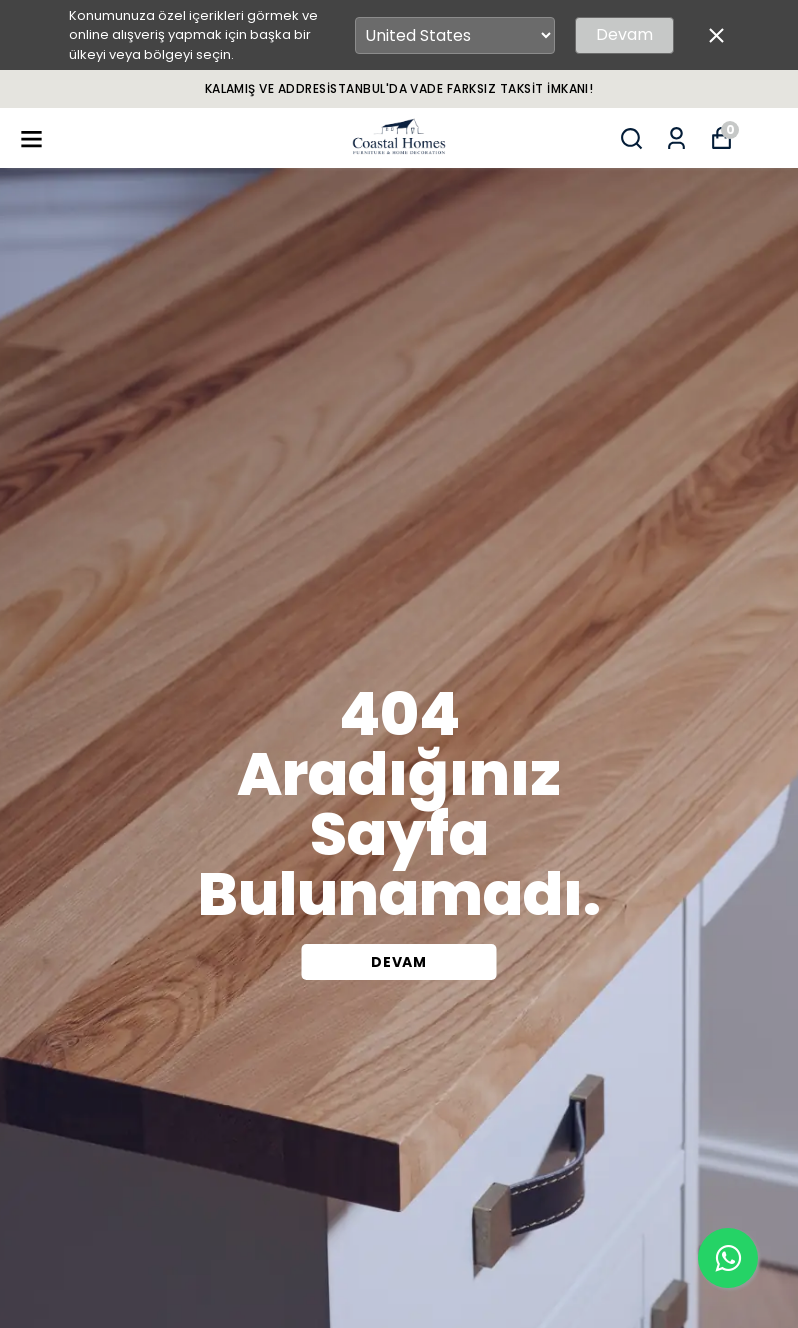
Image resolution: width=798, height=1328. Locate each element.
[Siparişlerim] (676, 138)
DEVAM (399, 962)
